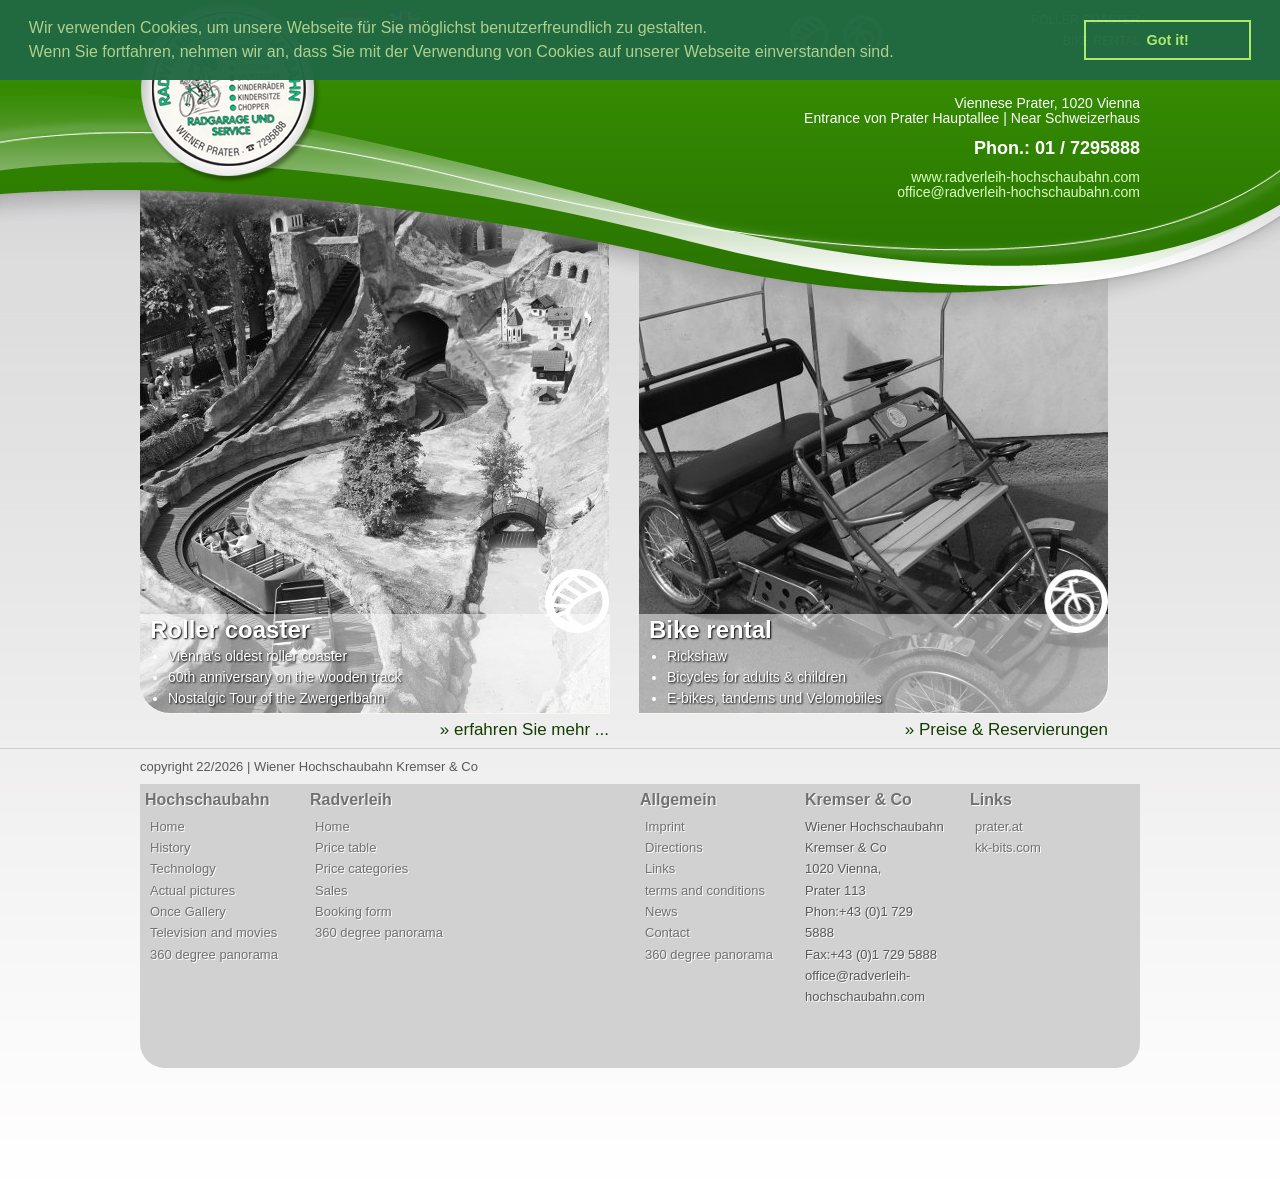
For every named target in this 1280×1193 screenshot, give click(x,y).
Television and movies (213, 932)
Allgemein (678, 799)
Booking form (353, 911)
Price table (345, 847)
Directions (674, 847)
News (661, 911)
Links (660, 868)
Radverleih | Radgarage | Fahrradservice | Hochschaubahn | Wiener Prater (240, 97)
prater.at (999, 826)
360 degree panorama (214, 954)
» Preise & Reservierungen (1006, 729)
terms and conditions (705, 890)
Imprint (665, 826)
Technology (183, 868)
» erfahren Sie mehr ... (524, 729)
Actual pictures (192, 890)
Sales (331, 890)
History (170, 847)
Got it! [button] (1168, 40)
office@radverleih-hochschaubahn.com (1018, 192)
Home (167, 826)
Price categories (361, 868)
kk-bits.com (1008, 847)
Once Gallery (188, 911)
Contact (667, 932)
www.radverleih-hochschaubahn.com (1025, 177)
